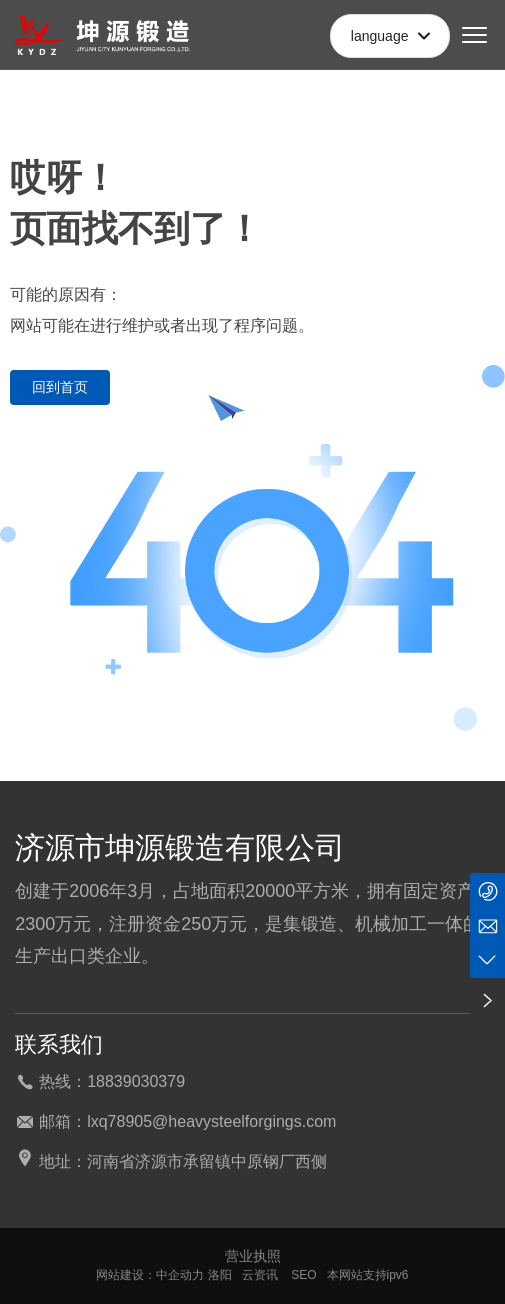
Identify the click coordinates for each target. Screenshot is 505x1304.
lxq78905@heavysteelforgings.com (211, 1121)
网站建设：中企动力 (150, 1275)
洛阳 (220, 1275)
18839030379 (136, 1081)
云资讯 (260, 1275)
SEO (302, 1275)
